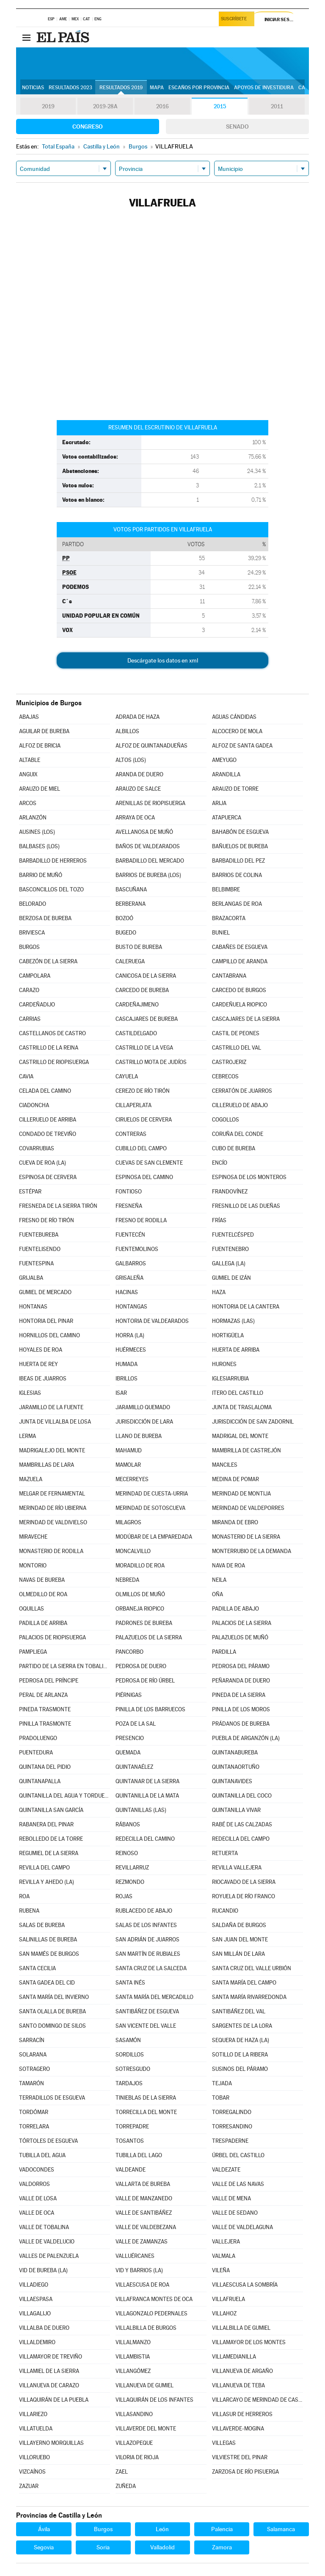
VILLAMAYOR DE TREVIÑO (50, 2356)
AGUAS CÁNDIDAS (234, 717)
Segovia (44, 2547)
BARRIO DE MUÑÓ (40, 875)
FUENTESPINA (36, 1263)
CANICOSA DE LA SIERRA (146, 976)
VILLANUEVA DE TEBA (238, 2385)
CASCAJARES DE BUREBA (147, 1019)
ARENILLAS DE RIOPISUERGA (150, 803)
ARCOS (27, 803)
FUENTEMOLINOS (137, 1249)
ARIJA (219, 803)
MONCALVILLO (133, 1551)
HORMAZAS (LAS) (233, 1321)
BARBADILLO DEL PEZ (238, 861)
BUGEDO (126, 932)
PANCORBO (129, 1652)
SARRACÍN (31, 2040)
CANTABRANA (229, 976)
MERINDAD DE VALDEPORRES (248, 1508)
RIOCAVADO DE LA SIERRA (243, 1882)
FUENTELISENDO (40, 1249)
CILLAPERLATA (133, 1105)
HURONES (224, 1364)
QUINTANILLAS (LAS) (141, 1810)
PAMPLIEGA (33, 1652)
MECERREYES (132, 1479)
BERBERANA (131, 904)
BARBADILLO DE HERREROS (53, 861)
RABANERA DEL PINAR (46, 1824)
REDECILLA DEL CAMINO (145, 1839)
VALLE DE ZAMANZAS (142, 2241)
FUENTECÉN (130, 1235)
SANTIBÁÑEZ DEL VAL (238, 2011)
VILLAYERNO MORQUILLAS (51, 2443)
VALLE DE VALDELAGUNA (242, 2227)
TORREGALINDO (231, 2112)
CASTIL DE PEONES (235, 1033)
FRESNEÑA (129, 1206)
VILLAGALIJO (35, 2313)
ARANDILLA (226, 774)
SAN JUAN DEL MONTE (240, 1939)
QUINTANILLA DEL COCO (242, 1795)
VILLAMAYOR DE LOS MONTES (249, 2342)
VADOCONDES (36, 2169)
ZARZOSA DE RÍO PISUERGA (245, 2472)
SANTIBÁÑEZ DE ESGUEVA (147, 2011)
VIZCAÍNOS (32, 2472)
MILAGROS (128, 1522)
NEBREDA (127, 1580)
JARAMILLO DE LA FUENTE (51, 1407)
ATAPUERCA (226, 817)
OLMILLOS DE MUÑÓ (140, 1594)
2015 (219, 106)
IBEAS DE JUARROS (42, 1378)
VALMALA (223, 2256)
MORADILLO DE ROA (140, 1565)
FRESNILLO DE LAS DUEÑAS (246, 1206)
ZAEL (122, 2472)
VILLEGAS (224, 2443)
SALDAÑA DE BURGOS (239, 1925)
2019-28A (105, 106)
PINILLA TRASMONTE (45, 1724)
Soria (103, 2547)
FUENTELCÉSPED (233, 1235)
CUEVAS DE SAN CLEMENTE (149, 1163)
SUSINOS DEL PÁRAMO (240, 2069)
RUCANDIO (225, 1911)
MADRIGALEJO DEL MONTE (52, 1450)
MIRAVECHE (33, 1537)
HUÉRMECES (131, 1350)
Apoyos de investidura (264, 88)
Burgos (103, 2529)
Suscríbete (235, 19)
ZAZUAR (29, 2486)
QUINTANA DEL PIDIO (45, 1767)
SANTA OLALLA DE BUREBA (52, 2011)
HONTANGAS (131, 1306)
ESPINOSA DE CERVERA (48, 1177)
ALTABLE (29, 760)
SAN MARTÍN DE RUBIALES (148, 1954)
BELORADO (32, 904)
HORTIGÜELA (228, 1335)
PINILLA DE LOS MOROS (241, 1709)
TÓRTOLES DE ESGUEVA (48, 2141)
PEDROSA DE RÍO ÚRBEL (145, 1680)
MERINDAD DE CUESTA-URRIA (152, 1493)
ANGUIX (28, 774)
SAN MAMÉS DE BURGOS (49, 1954)
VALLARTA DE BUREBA (143, 2184)
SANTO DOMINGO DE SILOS (52, 2026)
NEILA (219, 1580)
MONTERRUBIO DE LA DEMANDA (251, 1551)
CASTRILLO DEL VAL (236, 1048)
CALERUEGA (130, 961)
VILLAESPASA (35, 2299)
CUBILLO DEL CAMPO (141, 1148)
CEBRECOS (225, 1076)
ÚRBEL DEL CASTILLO (238, 2155)
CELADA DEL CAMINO (45, 1091)
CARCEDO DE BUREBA (142, 990)
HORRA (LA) (130, 1335)
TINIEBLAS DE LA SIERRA (146, 2098)
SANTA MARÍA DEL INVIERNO (54, 1997)
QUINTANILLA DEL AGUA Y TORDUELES (64, 1795)
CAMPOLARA (34, 976)
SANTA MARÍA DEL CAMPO (244, 1982)
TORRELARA (34, 2126)
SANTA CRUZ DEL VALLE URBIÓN (251, 1968)
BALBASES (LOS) (39, 846)
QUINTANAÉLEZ (134, 1767)
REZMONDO (130, 1882)
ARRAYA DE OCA (135, 817)
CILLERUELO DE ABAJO (240, 1105)
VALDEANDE (131, 2169)
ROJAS (124, 1896)
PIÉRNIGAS (129, 1695)
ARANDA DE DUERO (139, 774)
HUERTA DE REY (38, 1364)
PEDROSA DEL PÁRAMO (241, 1666)
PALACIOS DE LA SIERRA (241, 1623)
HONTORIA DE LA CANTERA (245, 1306)
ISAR (121, 1393)
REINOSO (127, 1853)
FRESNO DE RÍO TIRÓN (46, 1220)
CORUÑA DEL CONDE (237, 1134)
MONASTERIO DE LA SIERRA (246, 1537)
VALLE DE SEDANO (235, 2213)
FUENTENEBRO (230, 1249)
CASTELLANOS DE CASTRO (52, 1033)
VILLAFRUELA (228, 2299)
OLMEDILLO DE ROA (43, 1594)
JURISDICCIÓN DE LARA (144, 1422)
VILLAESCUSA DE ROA (142, 2285)
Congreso (87, 126)
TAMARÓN (31, 2083)
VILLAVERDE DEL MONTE (146, 2428)
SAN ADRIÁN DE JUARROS (147, 1939)
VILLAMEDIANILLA (234, 2356)
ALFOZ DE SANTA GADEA (242, 745)
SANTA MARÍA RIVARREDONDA (249, 1997)
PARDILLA (224, 1652)
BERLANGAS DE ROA (237, 904)
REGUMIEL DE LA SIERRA (48, 1853)
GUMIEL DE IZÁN (231, 1278)
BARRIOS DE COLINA (237, 875)
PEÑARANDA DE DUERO (241, 1680)
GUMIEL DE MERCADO (45, 1292)
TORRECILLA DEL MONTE (146, 2112)
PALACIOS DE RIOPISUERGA (52, 1637)
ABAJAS (29, 717)
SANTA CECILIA (37, 1968)
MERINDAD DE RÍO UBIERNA (52, 1508)
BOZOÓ (124, 918)
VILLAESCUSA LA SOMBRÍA (245, 2285)
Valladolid (162, 2547)
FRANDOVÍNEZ (230, 1191)
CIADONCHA (34, 1105)
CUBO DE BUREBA (233, 1148)
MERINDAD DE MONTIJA (241, 1493)
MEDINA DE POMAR (235, 1479)
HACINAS (127, 1292)
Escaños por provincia (198, 88)
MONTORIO (33, 1565)
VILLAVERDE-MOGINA (238, 2428)
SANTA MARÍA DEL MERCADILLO (154, 1997)
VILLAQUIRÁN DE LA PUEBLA (53, 2400)
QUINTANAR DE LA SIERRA (147, 1781)
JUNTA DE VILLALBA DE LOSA (55, 1422)
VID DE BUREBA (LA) (43, 2270)
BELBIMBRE (226, 889)
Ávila (44, 2529)
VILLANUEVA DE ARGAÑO (242, 2371)
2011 (277, 106)
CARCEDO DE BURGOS (239, 990)
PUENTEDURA (36, 1752)
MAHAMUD (129, 1450)
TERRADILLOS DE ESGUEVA (52, 2098)
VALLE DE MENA (231, 2198)
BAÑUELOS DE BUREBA (240, 846)
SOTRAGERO (34, 2069)
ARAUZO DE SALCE (138, 789)
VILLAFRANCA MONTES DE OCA (154, 2299)
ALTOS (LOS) (131, 760)
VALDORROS (34, 2184)
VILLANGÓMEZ (133, 2371)
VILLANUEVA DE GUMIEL (145, 2385)
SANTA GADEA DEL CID (47, 1982)
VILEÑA (221, 2270)
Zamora (222, 2547)
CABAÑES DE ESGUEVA (239, 947)
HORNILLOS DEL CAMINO (49, 1335)
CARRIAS (30, 1019)
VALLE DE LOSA (38, 2198)
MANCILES (224, 1465)
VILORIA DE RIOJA (137, 2457)
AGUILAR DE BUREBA (44, 731)
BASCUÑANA (131, 889)
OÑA (217, 1594)
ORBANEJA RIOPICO (140, 1609)
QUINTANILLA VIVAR (236, 1810)
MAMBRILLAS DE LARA (46, 1465)
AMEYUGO (224, 760)
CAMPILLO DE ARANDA (239, 961)
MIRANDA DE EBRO (235, 1522)
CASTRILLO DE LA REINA (48, 1048)
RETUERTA (225, 1853)
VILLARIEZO (33, 2414)
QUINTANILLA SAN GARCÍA (51, 1810)
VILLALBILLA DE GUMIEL (241, 2328)
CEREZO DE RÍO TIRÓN (143, 1091)
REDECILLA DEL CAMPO (241, 1839)
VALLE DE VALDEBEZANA (146, 2227)
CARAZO (29, 990)
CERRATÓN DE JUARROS (242, 1091)
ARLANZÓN (33, 817)
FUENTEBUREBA (38, 1235)
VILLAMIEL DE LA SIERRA (49, 2371)
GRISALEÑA (129, 1278)
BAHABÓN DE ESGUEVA (240, 832)
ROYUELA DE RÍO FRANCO (243, 1896)
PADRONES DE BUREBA (144, 1623)
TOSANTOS (130, 2141)
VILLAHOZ (224, 2313)
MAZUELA (30, 1479)
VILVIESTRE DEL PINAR (239, 2457)
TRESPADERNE (230, 2141)
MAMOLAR (128, 1465)
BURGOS (29, 947)
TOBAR (220, 2098)
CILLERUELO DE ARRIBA (47, 1119)
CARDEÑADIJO (37, 1004)
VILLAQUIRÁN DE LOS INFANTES (154, 2400)
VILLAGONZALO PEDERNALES (151, 2313)
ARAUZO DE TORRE (235, 789)
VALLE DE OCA (36, 2213)
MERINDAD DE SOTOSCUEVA (150, 1508)
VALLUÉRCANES (135, 2256)
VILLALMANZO (133, 2342)
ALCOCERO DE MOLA (237, 731)
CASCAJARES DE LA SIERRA (246, 1019)
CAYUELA (127, 1076)
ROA (24, 1896)
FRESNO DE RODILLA (141, 1220)
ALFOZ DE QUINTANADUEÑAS (151, 745)
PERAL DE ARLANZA (43, 1695)
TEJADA (222, 2083)
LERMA (27, 1436)
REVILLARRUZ (132, 1867)
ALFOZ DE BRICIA (40, 745)
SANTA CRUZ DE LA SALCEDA (151, 1968)
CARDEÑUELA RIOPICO (239, 1004)
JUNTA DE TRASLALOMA (242, 1407)
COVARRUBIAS (36, 1148)
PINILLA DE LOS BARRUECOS (150, 1709)
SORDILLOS (130, 2054)
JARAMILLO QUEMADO (143, 1407)
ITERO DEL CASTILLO (237, 1393)
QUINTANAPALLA (40, 1781)
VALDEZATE (226, 2169)
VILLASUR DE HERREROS (242, 2414)
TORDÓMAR (33, 2112)
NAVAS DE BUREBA (42, 1580)
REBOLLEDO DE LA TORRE (51, 1839)
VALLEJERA (226, 2241)
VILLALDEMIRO (37, 2342)
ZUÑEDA (126, 2486)
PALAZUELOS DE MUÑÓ (240, 1637)
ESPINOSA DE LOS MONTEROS (249, 1177)
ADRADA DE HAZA (138, 717)
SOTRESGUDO (133, 2069)
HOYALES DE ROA (40, 1350)
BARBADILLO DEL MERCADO (150, 861)
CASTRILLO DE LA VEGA (144, 1048)
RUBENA (29, 1911)
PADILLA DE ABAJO (235, 1609)
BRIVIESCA (32, 932)
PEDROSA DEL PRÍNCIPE (48, 1680)
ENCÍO (219, 1163)
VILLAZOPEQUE (134, 2443)
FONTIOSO (129, 1191)
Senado (237, 126)
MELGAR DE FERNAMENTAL (52, 1493)
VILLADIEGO (33, 2285)
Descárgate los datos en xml (162, 660)
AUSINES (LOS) (37, 832)
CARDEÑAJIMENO (137, 1004)
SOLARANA (33, 2054)
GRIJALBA (31, 1278)
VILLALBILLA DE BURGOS (146, 2328)
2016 (162, 106)
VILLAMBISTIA (133, 2356)
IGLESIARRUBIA (230, 1378)
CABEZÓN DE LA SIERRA (48, 961)
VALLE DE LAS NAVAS (238, 2184)
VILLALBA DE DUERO (44, 2328)
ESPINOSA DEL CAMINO (144, 1177)
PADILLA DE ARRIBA (43, 1623)
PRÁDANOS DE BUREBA (241, 1724)
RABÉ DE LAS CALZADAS (242, 1824)
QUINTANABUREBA (235, 1752)
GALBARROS (131, 1263)
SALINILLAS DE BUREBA (48, 1939)
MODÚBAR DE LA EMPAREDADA (154, 1537)
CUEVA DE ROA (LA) (42, 1163)
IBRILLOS (127, 1378)
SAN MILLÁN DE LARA (238, 1954)
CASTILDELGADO (136, 1033)
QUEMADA (128, 1752)
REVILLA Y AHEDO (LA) (46, 1882)
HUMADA (127, 1364)
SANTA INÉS (130, 1982)
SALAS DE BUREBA (42, 1925)
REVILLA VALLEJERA (237, 1867)
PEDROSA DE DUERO (141, 1666)
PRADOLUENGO (38, 1738)
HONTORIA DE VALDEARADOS (152, 1321)
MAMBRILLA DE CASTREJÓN (246, 1450)
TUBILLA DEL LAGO (139, 2155)
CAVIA (26, 1076)
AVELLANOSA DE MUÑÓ (144, 832)
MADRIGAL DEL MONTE (240, 1436)
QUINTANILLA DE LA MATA (147, 1795)
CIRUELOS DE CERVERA (144, 1119)
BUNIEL (221, 932)
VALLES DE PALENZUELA (49, 2256)
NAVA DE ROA (228, 1565)
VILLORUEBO (34, 2457)
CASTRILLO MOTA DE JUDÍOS (151, 1062)
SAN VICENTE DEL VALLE (146, 2026)
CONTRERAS (131, 1134)
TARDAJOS (129, 2083)
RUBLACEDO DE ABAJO (144, 1911)
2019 (48, 106)
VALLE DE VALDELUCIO (46, 2241)
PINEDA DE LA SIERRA (238, 1695)
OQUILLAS (31, 1609)
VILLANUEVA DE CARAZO (49, 2385)
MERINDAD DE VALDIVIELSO (53, 1522)
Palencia (222, 2529)
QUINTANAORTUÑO (235, 1767)
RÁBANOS (128, 1824)
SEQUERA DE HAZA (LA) (240, 2040)
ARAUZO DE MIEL (39, 789)
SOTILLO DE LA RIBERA (240, 2054)
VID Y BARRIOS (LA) (139, 2270)
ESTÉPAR (30, 1191)
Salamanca (281, 2529)
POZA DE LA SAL (136, 1724)
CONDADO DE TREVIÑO (47, 1134)
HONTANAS (33, 1306)
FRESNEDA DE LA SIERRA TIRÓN (58, 1206)
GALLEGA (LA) (228, 1263)
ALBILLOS (127, 731)
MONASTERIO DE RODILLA (51, 1551)
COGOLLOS (225, 1119)
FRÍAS (219, 1220)
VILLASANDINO (134, 2414)
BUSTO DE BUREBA (139, 947)
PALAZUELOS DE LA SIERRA (149, 1637)
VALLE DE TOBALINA (44, 2227)
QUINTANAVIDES (232, 1781)
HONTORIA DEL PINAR (46, 1321)
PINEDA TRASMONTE (45, 1709)
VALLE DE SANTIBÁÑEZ (144, 2213)
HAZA (219, 1292)
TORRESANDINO (232, 2126)
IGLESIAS (30, 1393)
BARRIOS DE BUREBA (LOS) (148, 875)
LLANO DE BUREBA (139, 1436)
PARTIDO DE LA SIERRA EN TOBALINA (64, 1666)
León (162, 2529)
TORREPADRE (132, 2126)
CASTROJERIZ (229, 1062)
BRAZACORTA (228, 918)
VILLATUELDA (35, 2428)
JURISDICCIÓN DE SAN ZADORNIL (253, 1422)
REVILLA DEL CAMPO (44, 1867)
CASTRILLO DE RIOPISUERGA (54, 1062)
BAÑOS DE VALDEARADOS (148, 846)
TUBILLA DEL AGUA (42, 2155)
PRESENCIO (130, 1738)
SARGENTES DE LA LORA (242, 2026)
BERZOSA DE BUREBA (45, 918)
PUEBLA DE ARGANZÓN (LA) (246, 1738)
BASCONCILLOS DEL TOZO (51, 889)
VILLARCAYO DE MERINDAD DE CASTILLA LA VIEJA (257, 2400)
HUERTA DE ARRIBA (235, 1350)
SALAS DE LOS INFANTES (146, 1925)
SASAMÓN (128, 2040)
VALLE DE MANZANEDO (144, 2198)
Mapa (157, 88)
